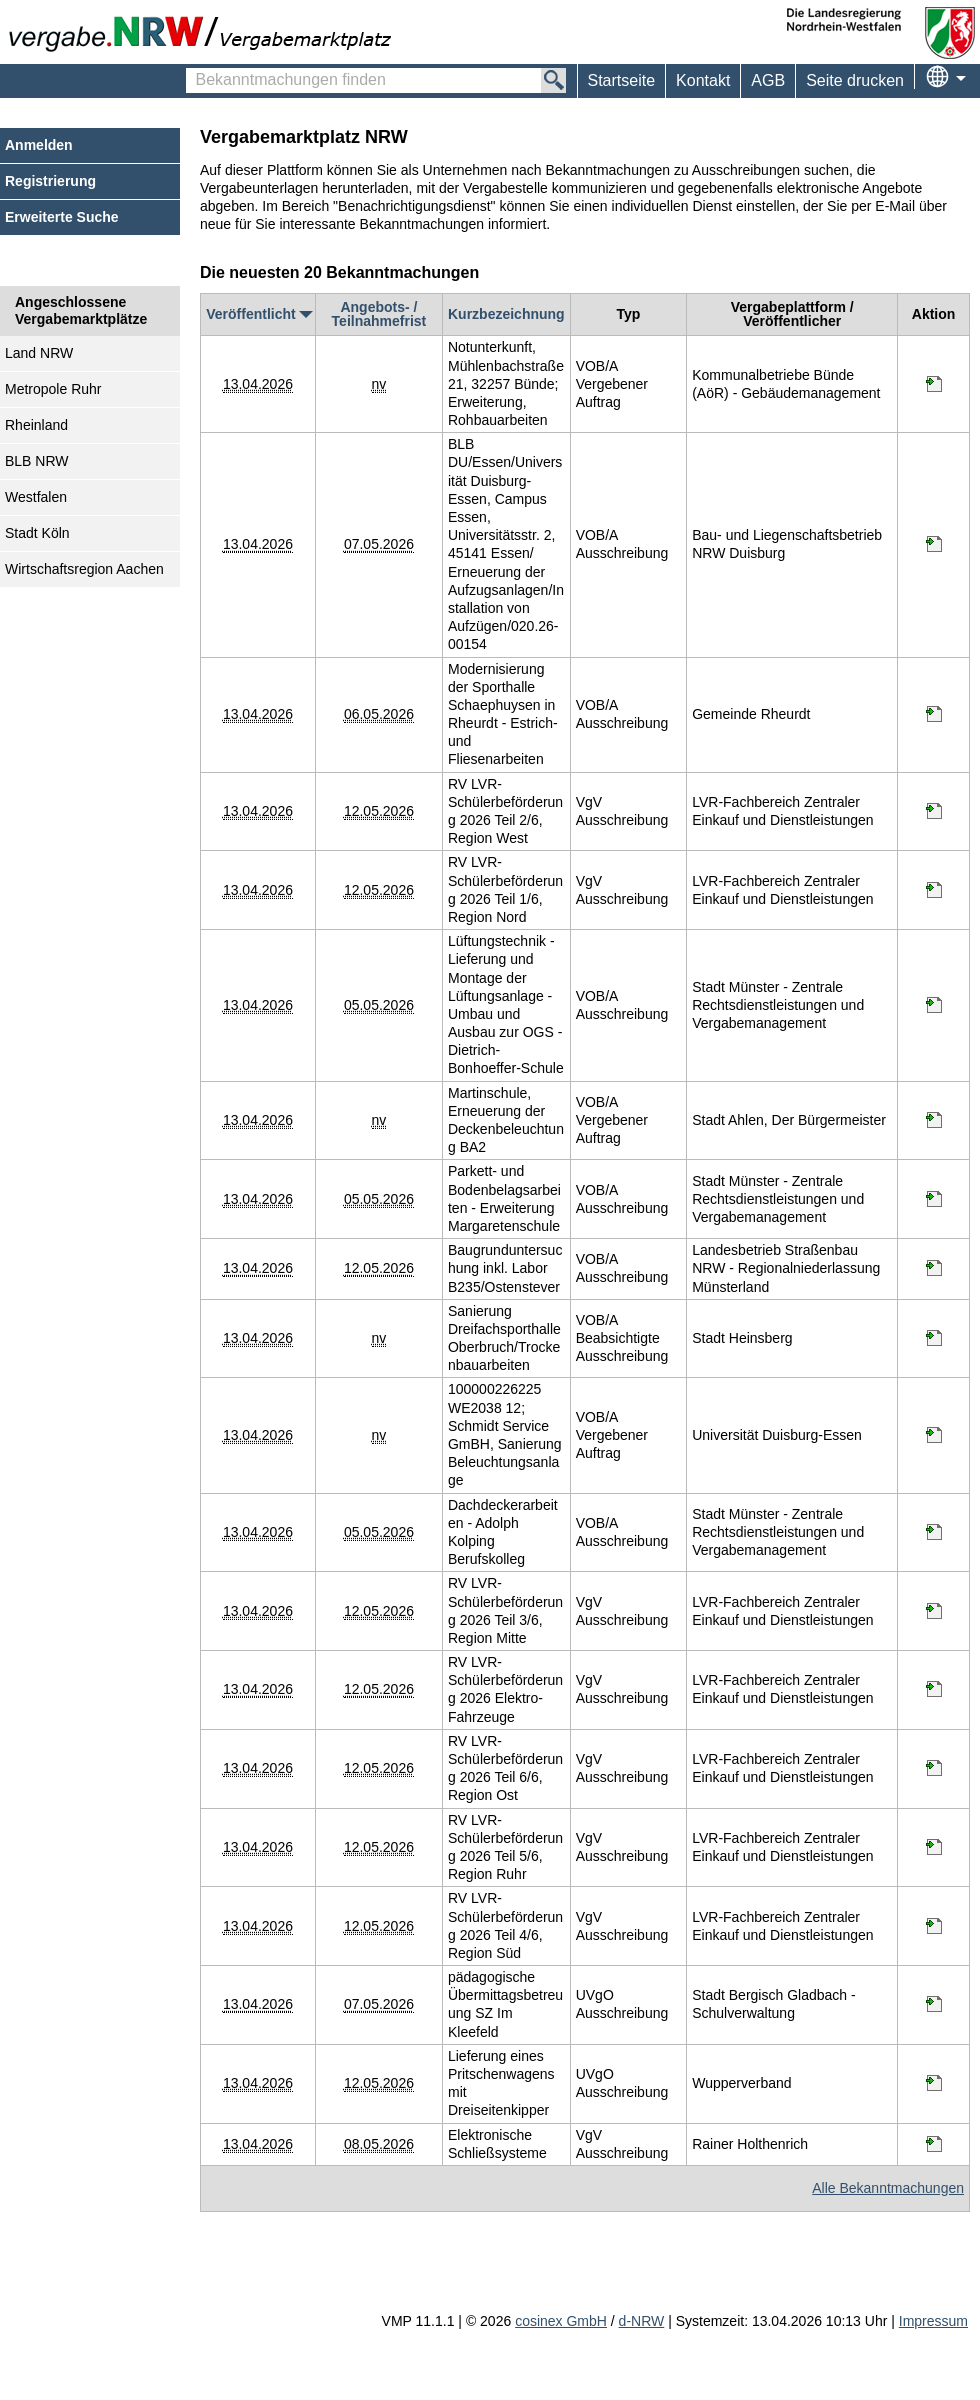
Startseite (622, 80)
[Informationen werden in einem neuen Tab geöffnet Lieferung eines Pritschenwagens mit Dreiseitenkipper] (934, 2083)
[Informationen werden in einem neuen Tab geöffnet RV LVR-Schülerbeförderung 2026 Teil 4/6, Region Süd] (934, 1926)
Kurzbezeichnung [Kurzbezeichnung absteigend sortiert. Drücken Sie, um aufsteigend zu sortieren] (506, 314)
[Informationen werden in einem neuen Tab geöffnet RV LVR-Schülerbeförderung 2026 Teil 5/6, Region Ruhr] (934, 1847)
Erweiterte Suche (62, 217)
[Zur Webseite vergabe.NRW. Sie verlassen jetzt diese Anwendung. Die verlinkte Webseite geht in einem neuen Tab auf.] (205, 32)
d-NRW (642, 2321)
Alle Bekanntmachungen (888, 2188)
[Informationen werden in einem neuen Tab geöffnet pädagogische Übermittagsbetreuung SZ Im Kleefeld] (934, 2004)
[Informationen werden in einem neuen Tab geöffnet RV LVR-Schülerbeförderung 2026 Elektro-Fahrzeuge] (934, 1689)
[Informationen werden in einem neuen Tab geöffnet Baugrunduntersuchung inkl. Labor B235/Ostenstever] (934, 1268)
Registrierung (50, 181)
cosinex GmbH (561, 2321)
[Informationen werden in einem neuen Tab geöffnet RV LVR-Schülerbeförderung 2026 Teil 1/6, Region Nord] (934, 890)
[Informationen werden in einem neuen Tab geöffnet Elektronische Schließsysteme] (934, 2144)
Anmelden (39, 145)
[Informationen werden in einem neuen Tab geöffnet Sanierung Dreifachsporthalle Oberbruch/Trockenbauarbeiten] (934, 1338)
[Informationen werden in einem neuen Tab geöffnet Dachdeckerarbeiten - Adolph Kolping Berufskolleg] (934, 1532)
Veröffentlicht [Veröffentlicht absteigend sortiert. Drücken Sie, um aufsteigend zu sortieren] (257, 314)
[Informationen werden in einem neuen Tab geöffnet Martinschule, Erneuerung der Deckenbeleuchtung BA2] (934, 1120)
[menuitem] (702, 81)
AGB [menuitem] (768, 80)
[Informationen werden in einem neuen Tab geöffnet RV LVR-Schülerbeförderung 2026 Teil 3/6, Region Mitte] (934, 1611)
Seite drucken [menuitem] (855, 80)
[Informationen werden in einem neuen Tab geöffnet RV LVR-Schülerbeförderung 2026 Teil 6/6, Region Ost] (934, 1768)
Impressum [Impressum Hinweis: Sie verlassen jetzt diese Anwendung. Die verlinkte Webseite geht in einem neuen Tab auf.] (933, 2321)
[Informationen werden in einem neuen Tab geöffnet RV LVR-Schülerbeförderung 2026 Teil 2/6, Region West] (934, 811)
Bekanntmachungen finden (196, 71)
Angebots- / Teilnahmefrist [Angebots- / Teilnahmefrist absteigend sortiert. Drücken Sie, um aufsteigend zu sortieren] (379, 314)
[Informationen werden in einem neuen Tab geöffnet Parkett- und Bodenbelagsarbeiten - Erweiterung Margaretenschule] (934, 1199)
